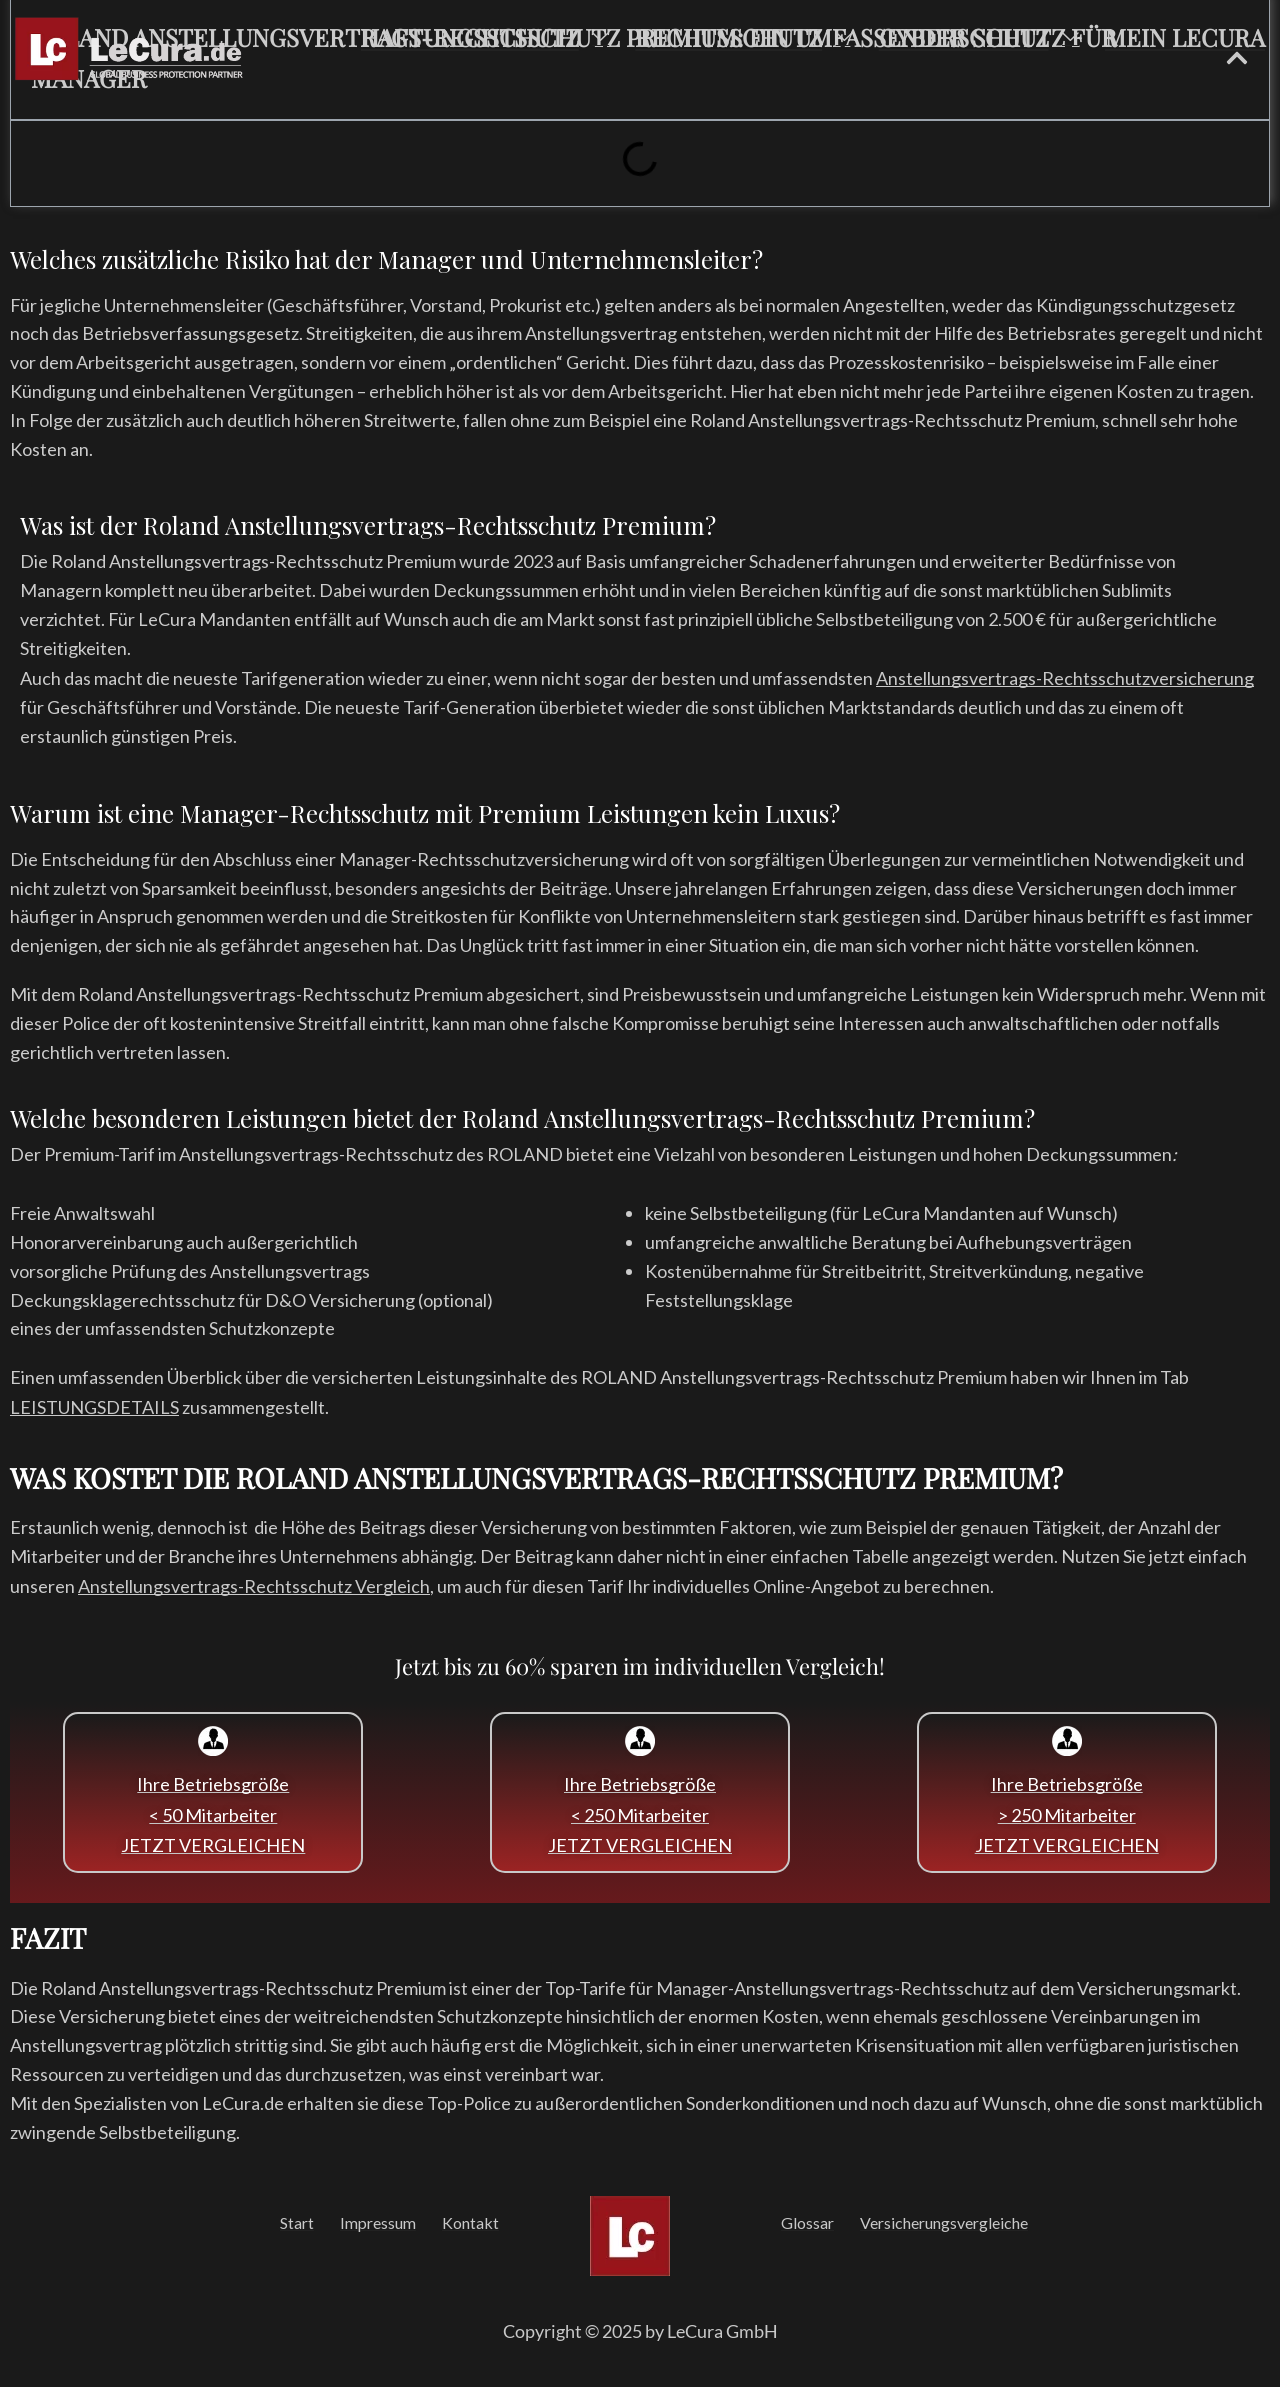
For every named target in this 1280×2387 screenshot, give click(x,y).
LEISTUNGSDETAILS (94, 1407)
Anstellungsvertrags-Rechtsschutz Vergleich (254, 1586)
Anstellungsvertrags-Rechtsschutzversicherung (1065, 678)
